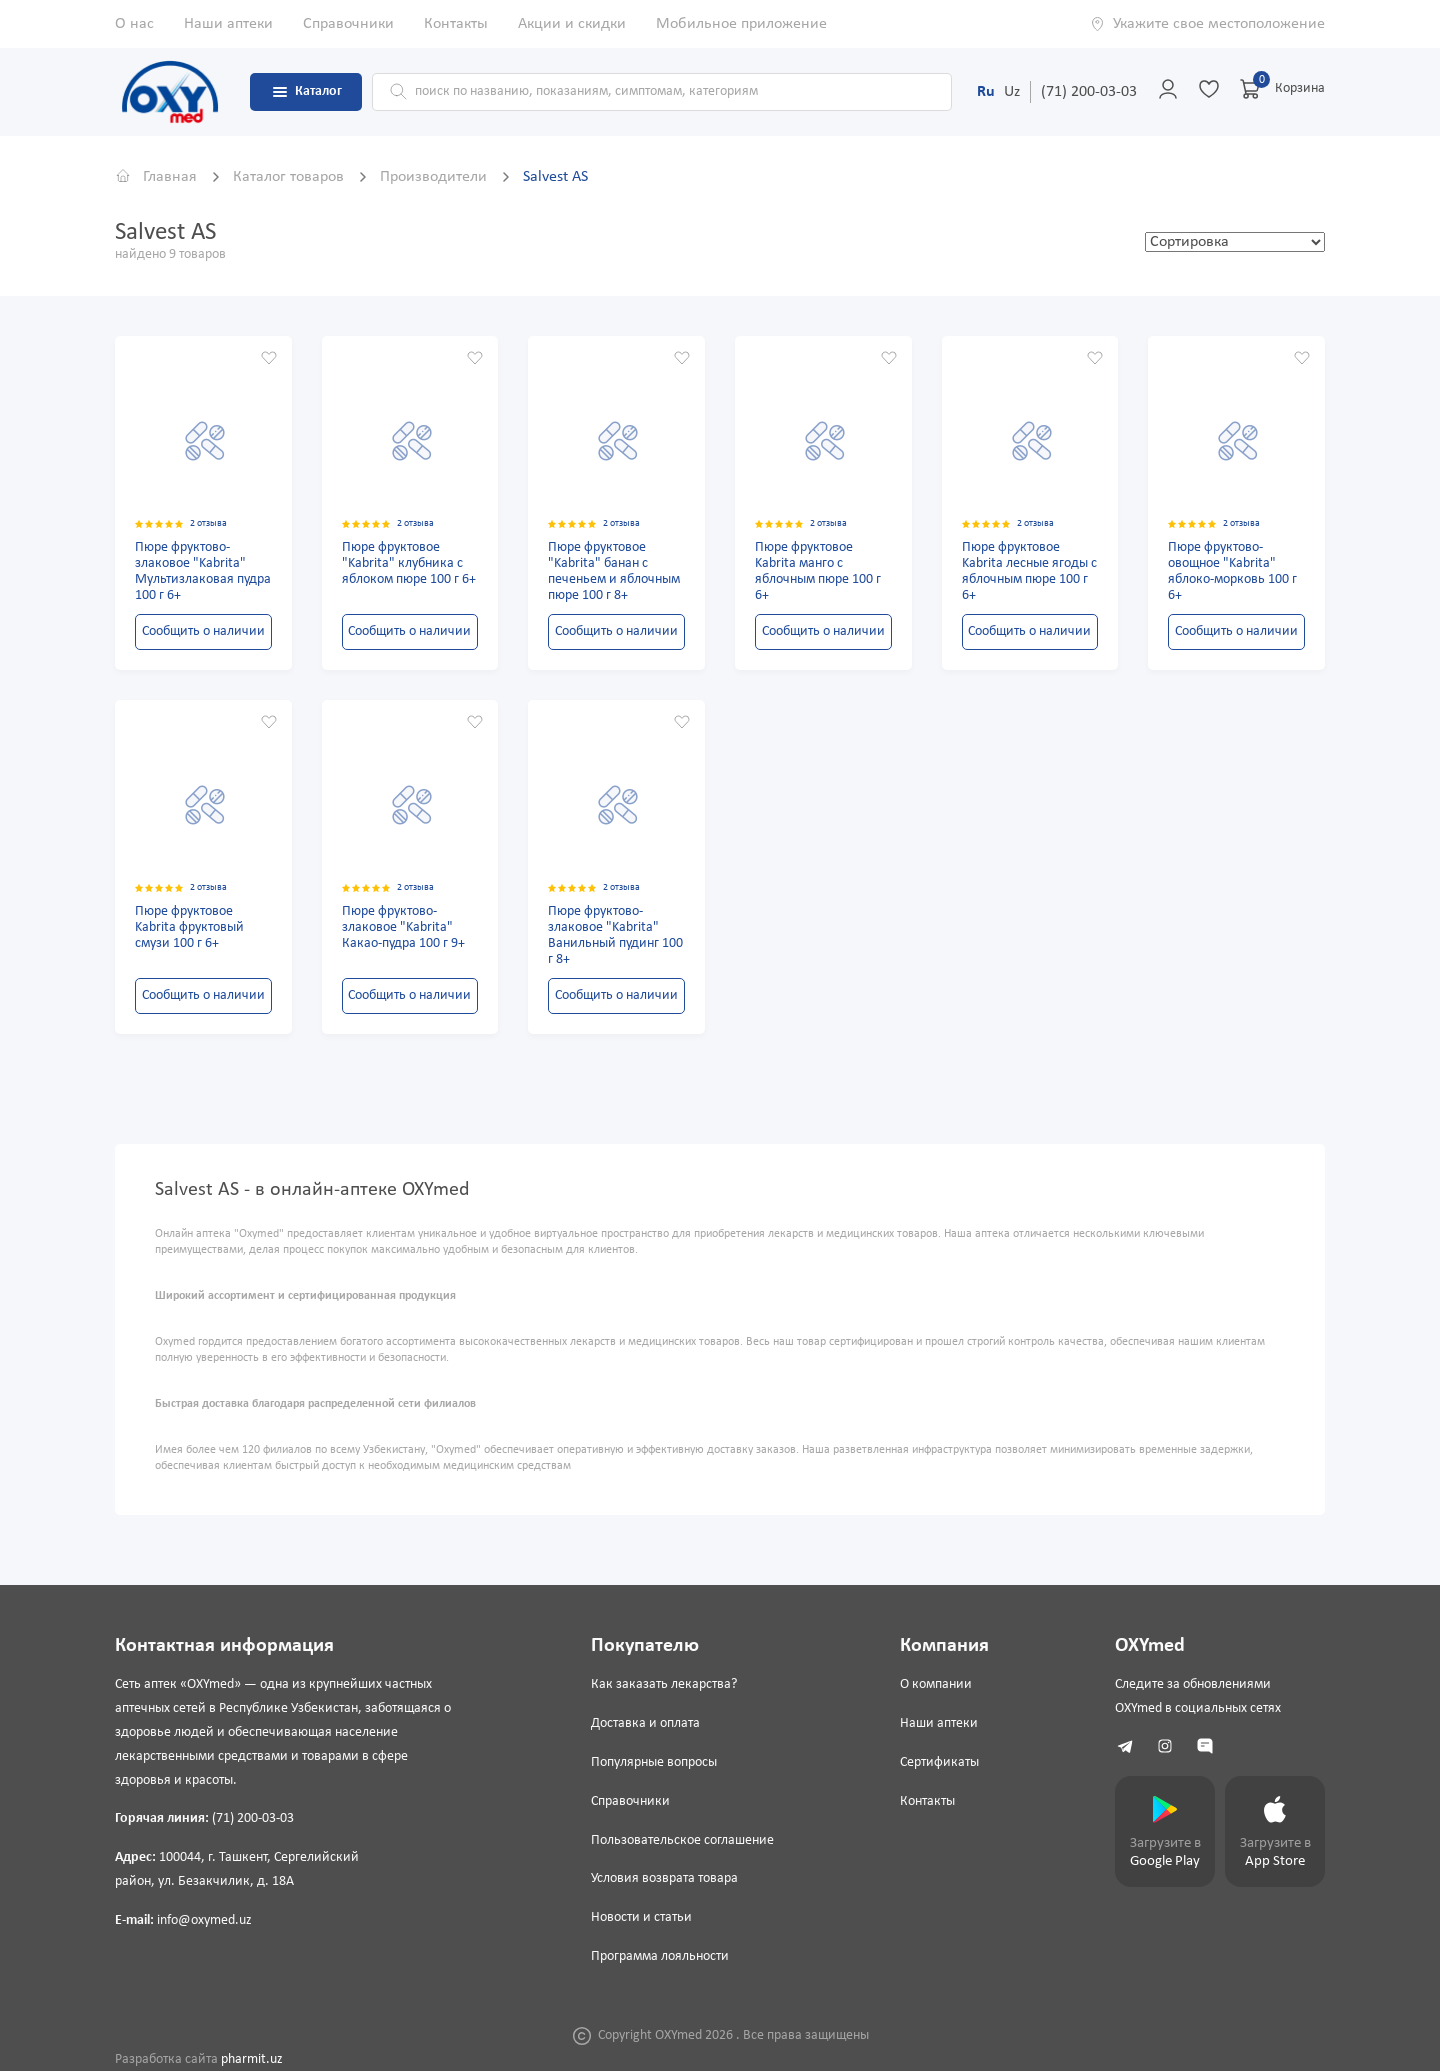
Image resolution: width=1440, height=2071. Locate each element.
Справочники (348, 24)
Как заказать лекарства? (664, 1684)
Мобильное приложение (741, 24)
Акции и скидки (572, 24)
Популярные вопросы (654, 1762)
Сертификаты (939, 1762)
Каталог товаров (290, 177)
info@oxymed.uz (204, 1920)
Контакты (456, 24)
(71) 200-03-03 (1089, 92)
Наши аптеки (228, 24)
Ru (986, 92)
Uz (1012, 92)
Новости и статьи (641, 1917)
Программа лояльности (660, 1956)
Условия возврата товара (664, 1878)
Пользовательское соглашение (682, 1840)
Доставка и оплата (645, 1723)
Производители (435, 177)
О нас (134, 24)
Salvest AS (555, 177)
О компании (936, 1684)
